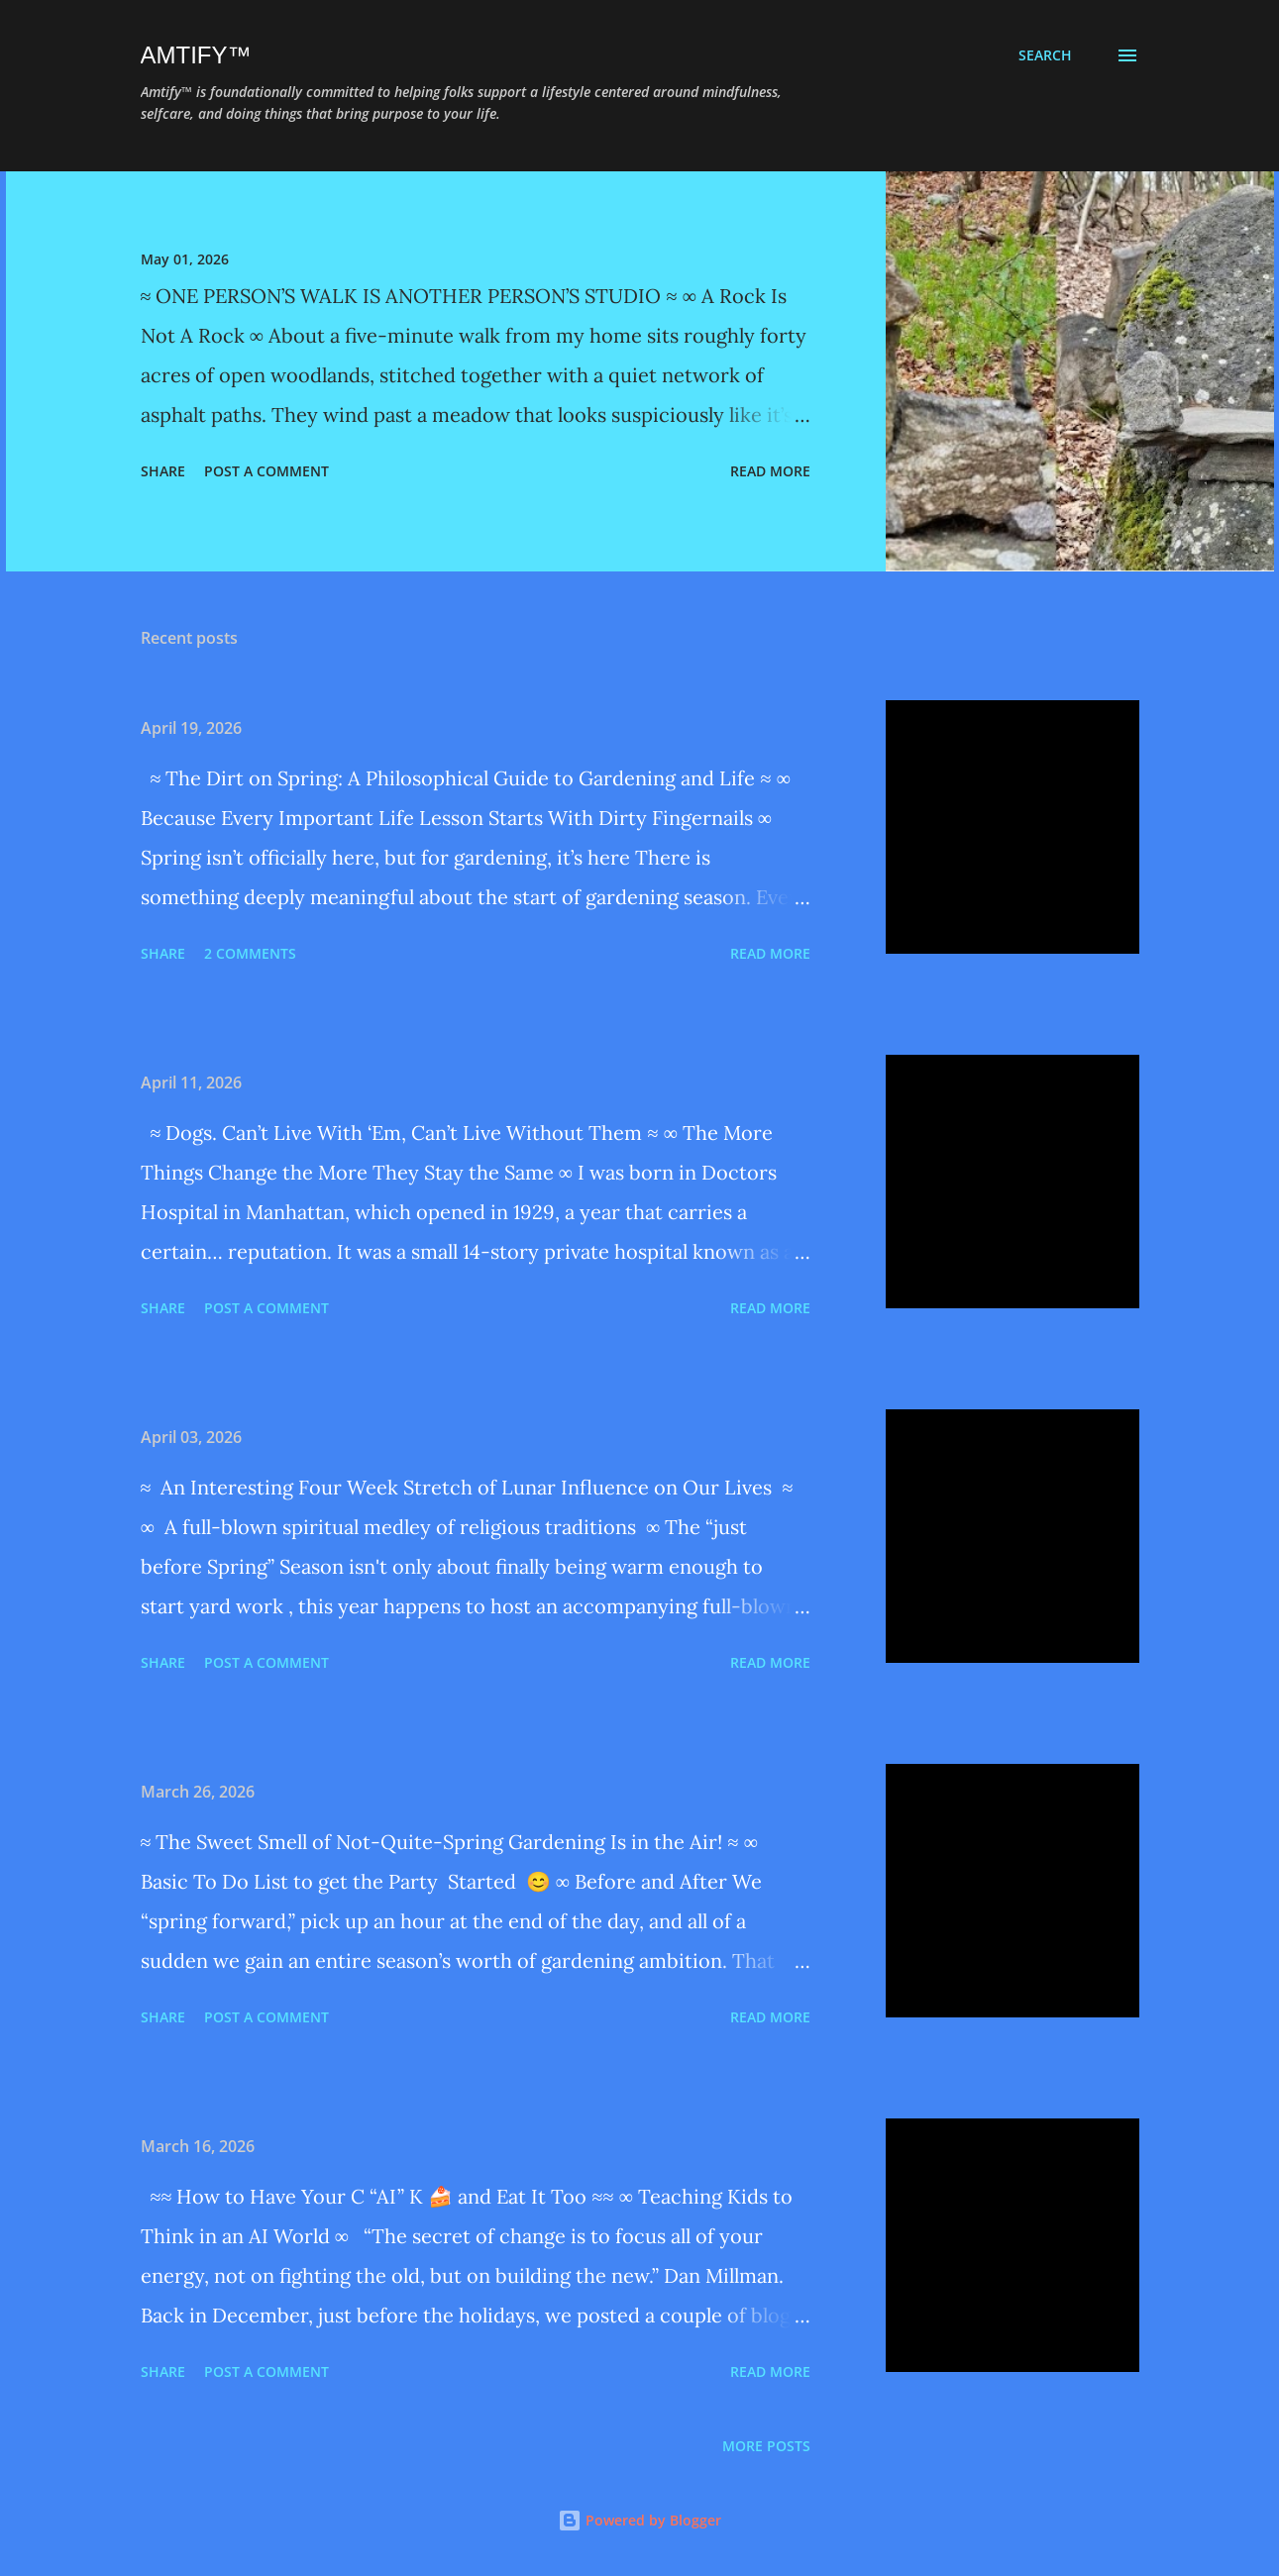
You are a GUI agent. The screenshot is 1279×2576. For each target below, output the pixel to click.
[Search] (1045, 55)
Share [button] (163, 471)
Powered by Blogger (639, 2520)
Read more (770, 471)
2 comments (250, 953)
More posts (766, 2445)
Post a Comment (266, 471)
